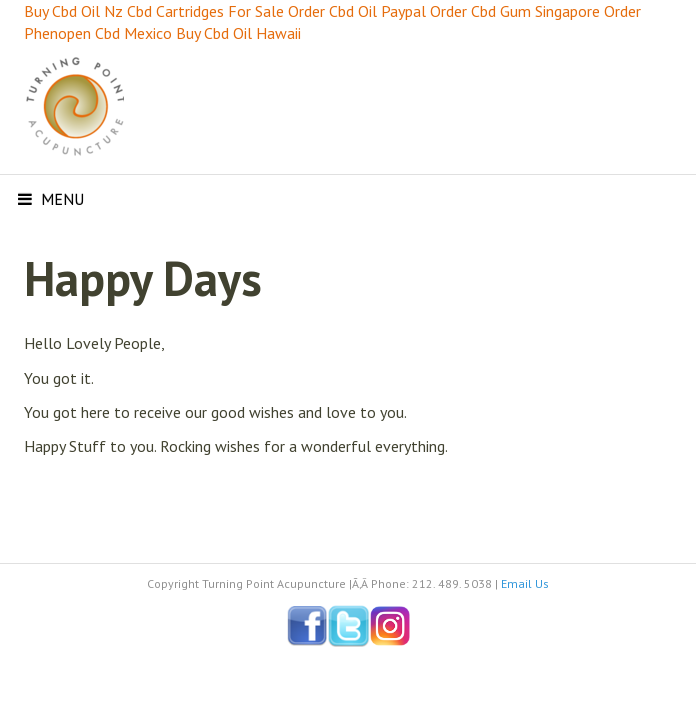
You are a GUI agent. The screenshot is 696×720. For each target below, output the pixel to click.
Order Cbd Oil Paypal (357, 11)
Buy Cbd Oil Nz (73, 11)
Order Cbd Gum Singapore (515, 11)
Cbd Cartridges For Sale (205, 11)
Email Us (525, 583)
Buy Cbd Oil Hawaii (238, 33)
